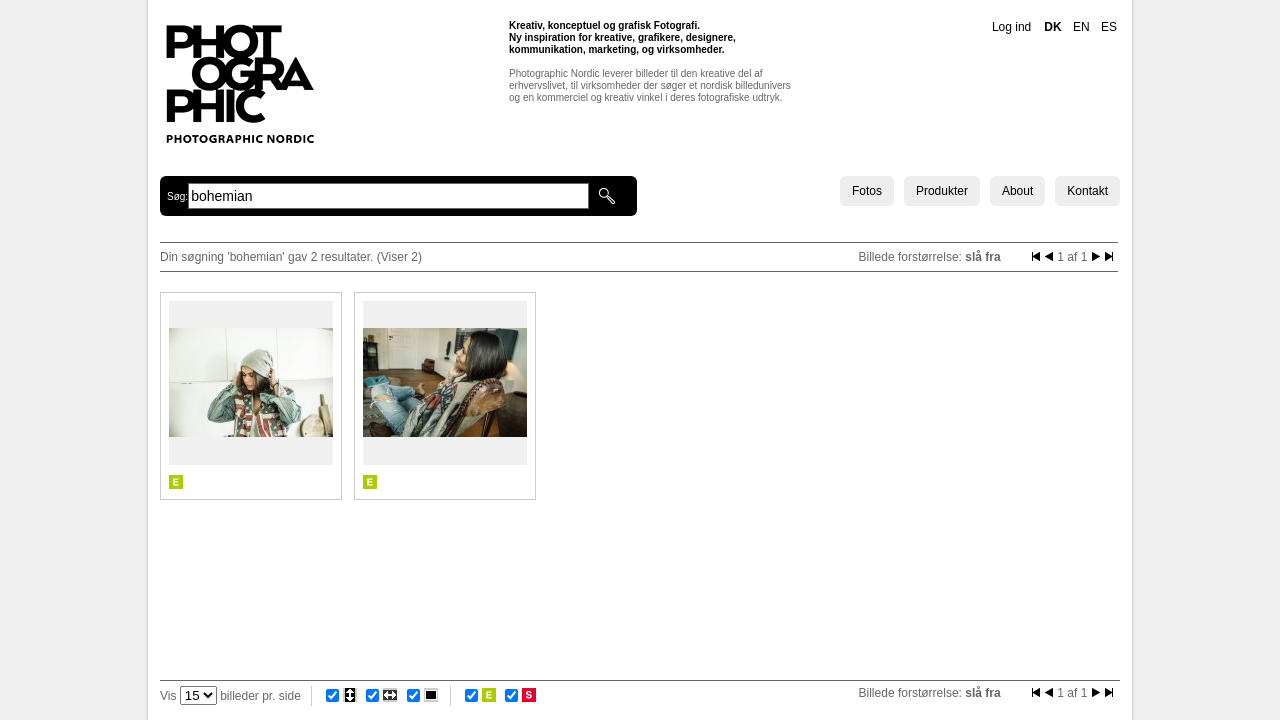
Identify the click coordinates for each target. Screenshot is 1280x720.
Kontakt (1087, 191)
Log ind (1011, 27)
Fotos (867, 191)
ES (1109, 27)
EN (1081, 27)
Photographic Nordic (239, 83)
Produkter (942, 191)
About (1017, 191)
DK (1052, 27)
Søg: (177, 196)
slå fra (982, 257)
